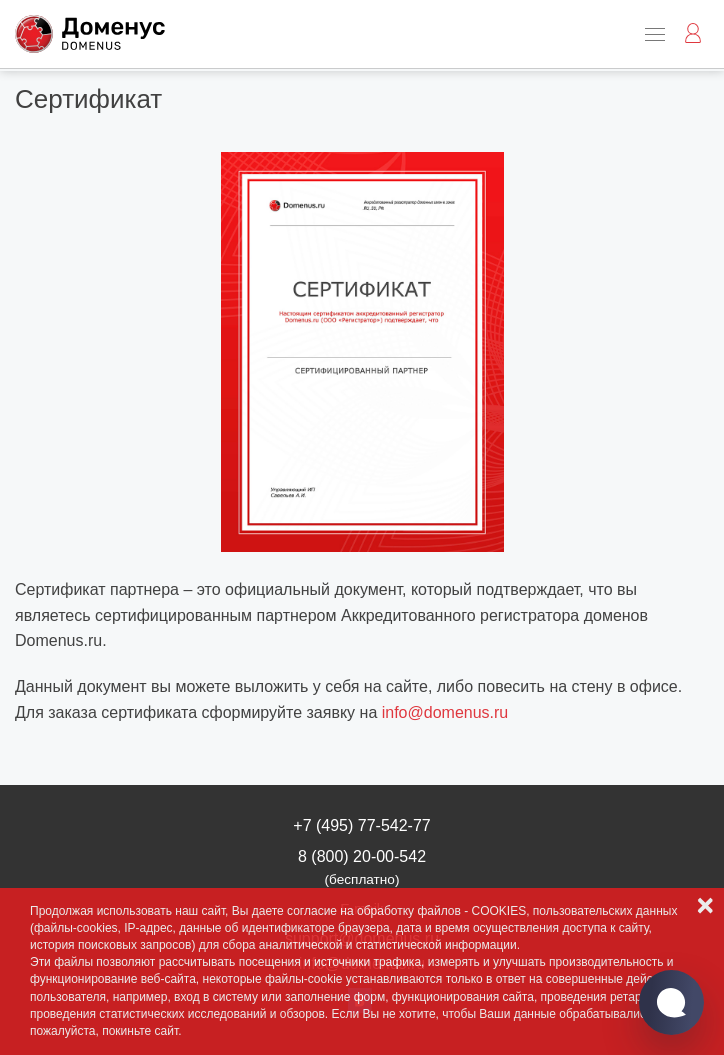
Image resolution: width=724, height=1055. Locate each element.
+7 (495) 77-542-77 (361, 825)
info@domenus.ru (445, 712)
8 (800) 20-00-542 (362, 867)
